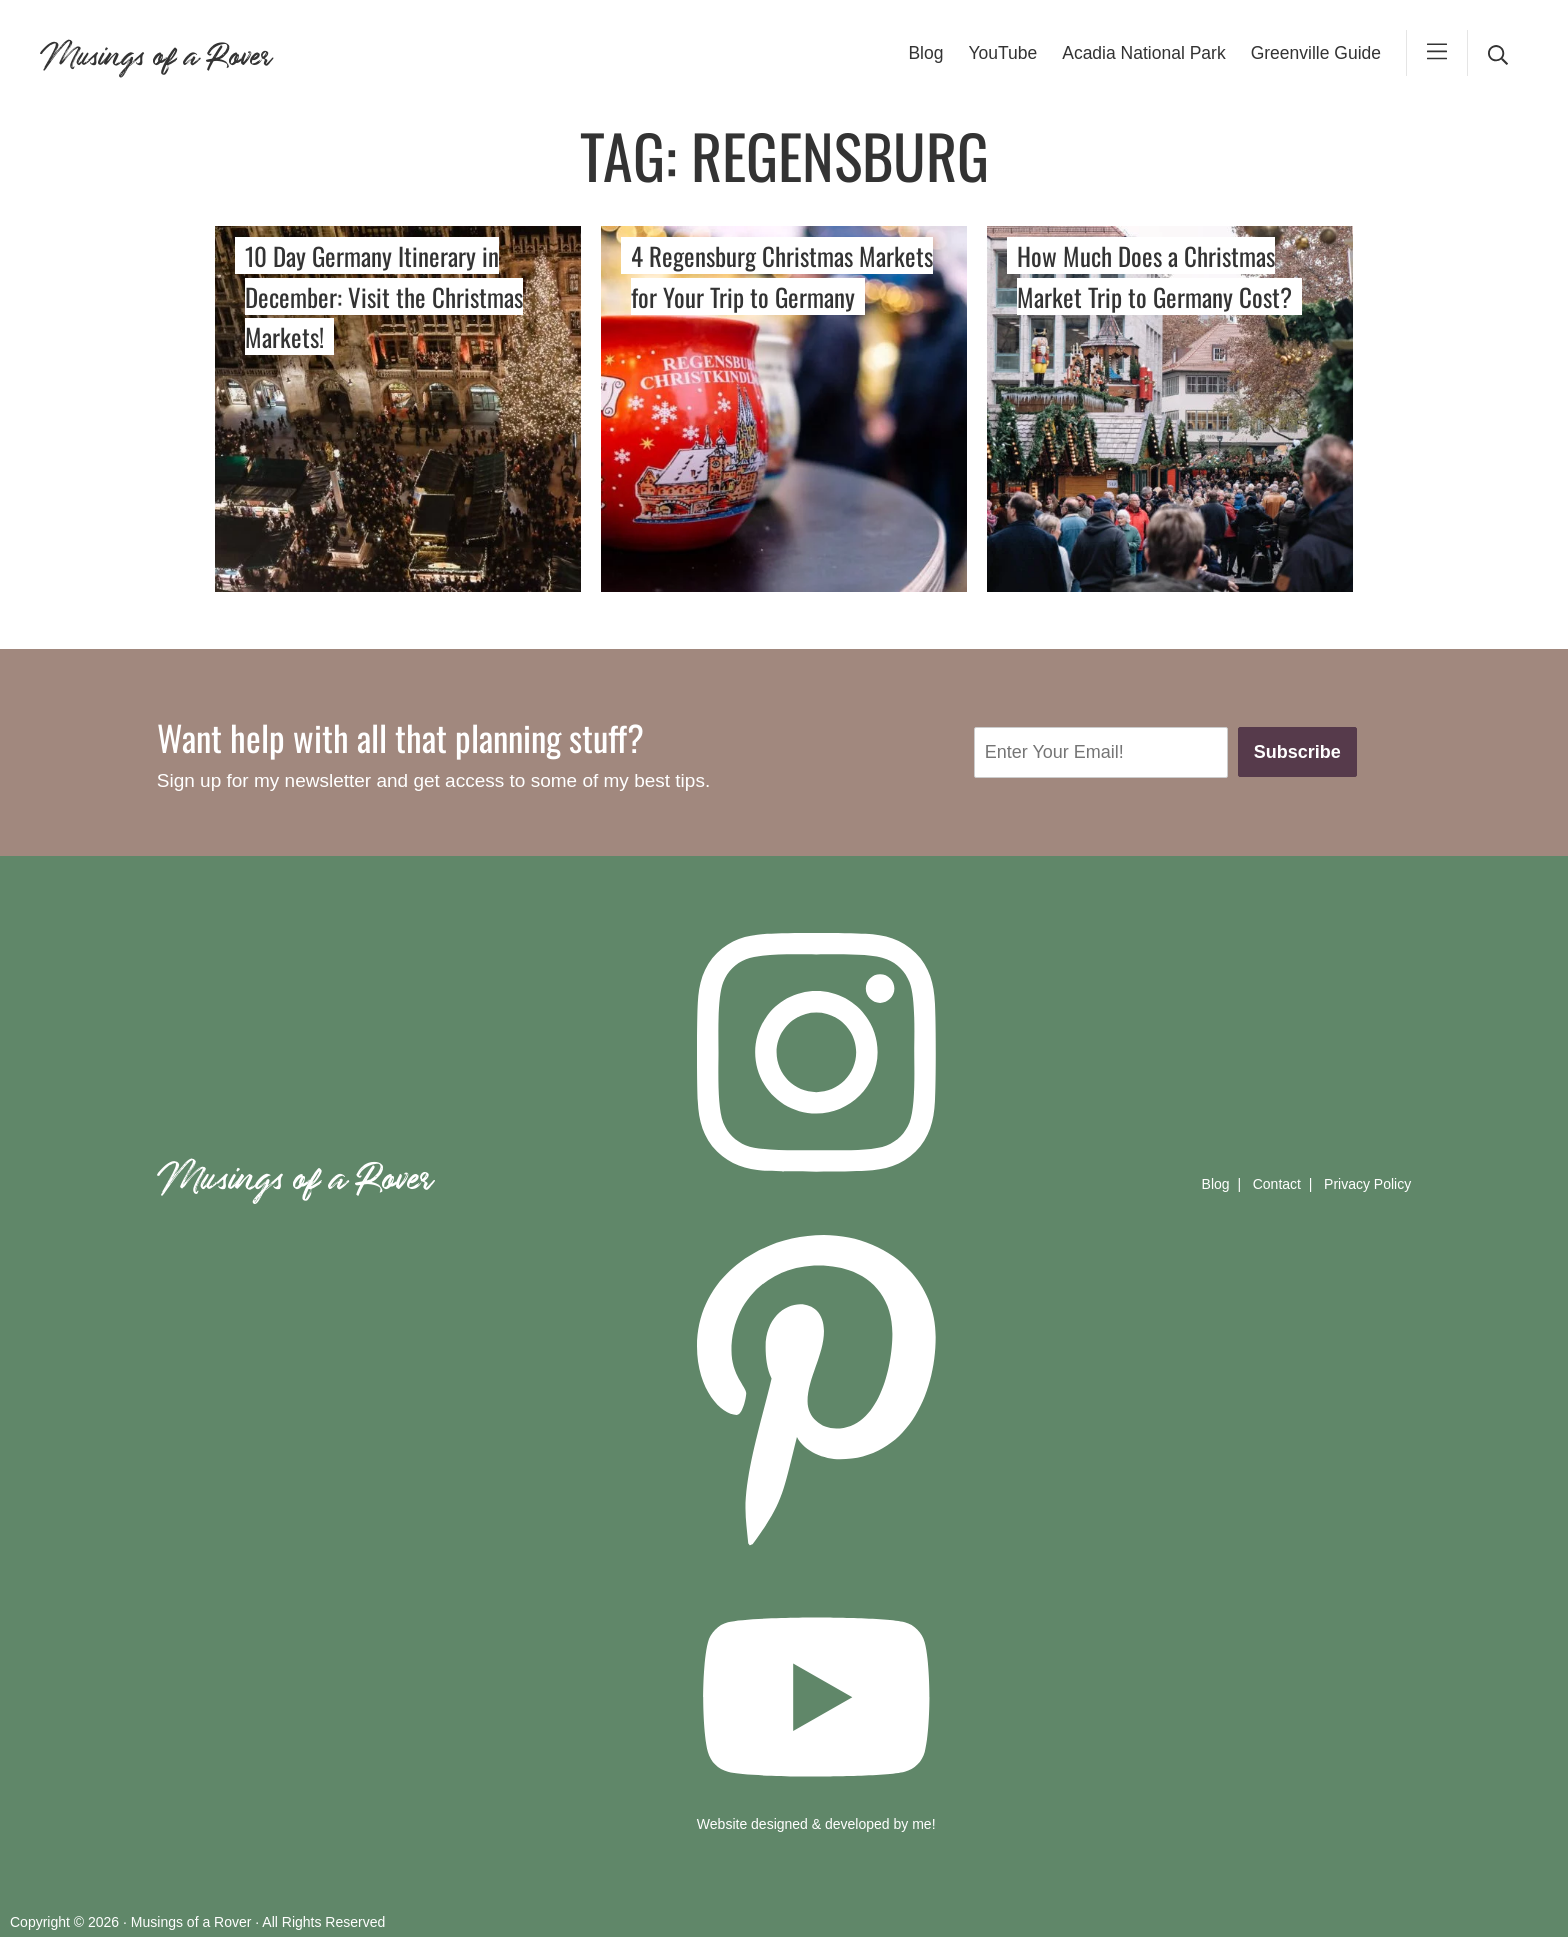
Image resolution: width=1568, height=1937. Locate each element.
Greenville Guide (1316, 53)
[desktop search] (1498, 53)
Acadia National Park (1143, 53)
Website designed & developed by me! (816, 1824)
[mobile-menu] (1437, 53)
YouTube (1002, 53)
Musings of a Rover (155, 52)
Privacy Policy (1367, 1184)
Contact (1277, 1184)
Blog (925, 53)
